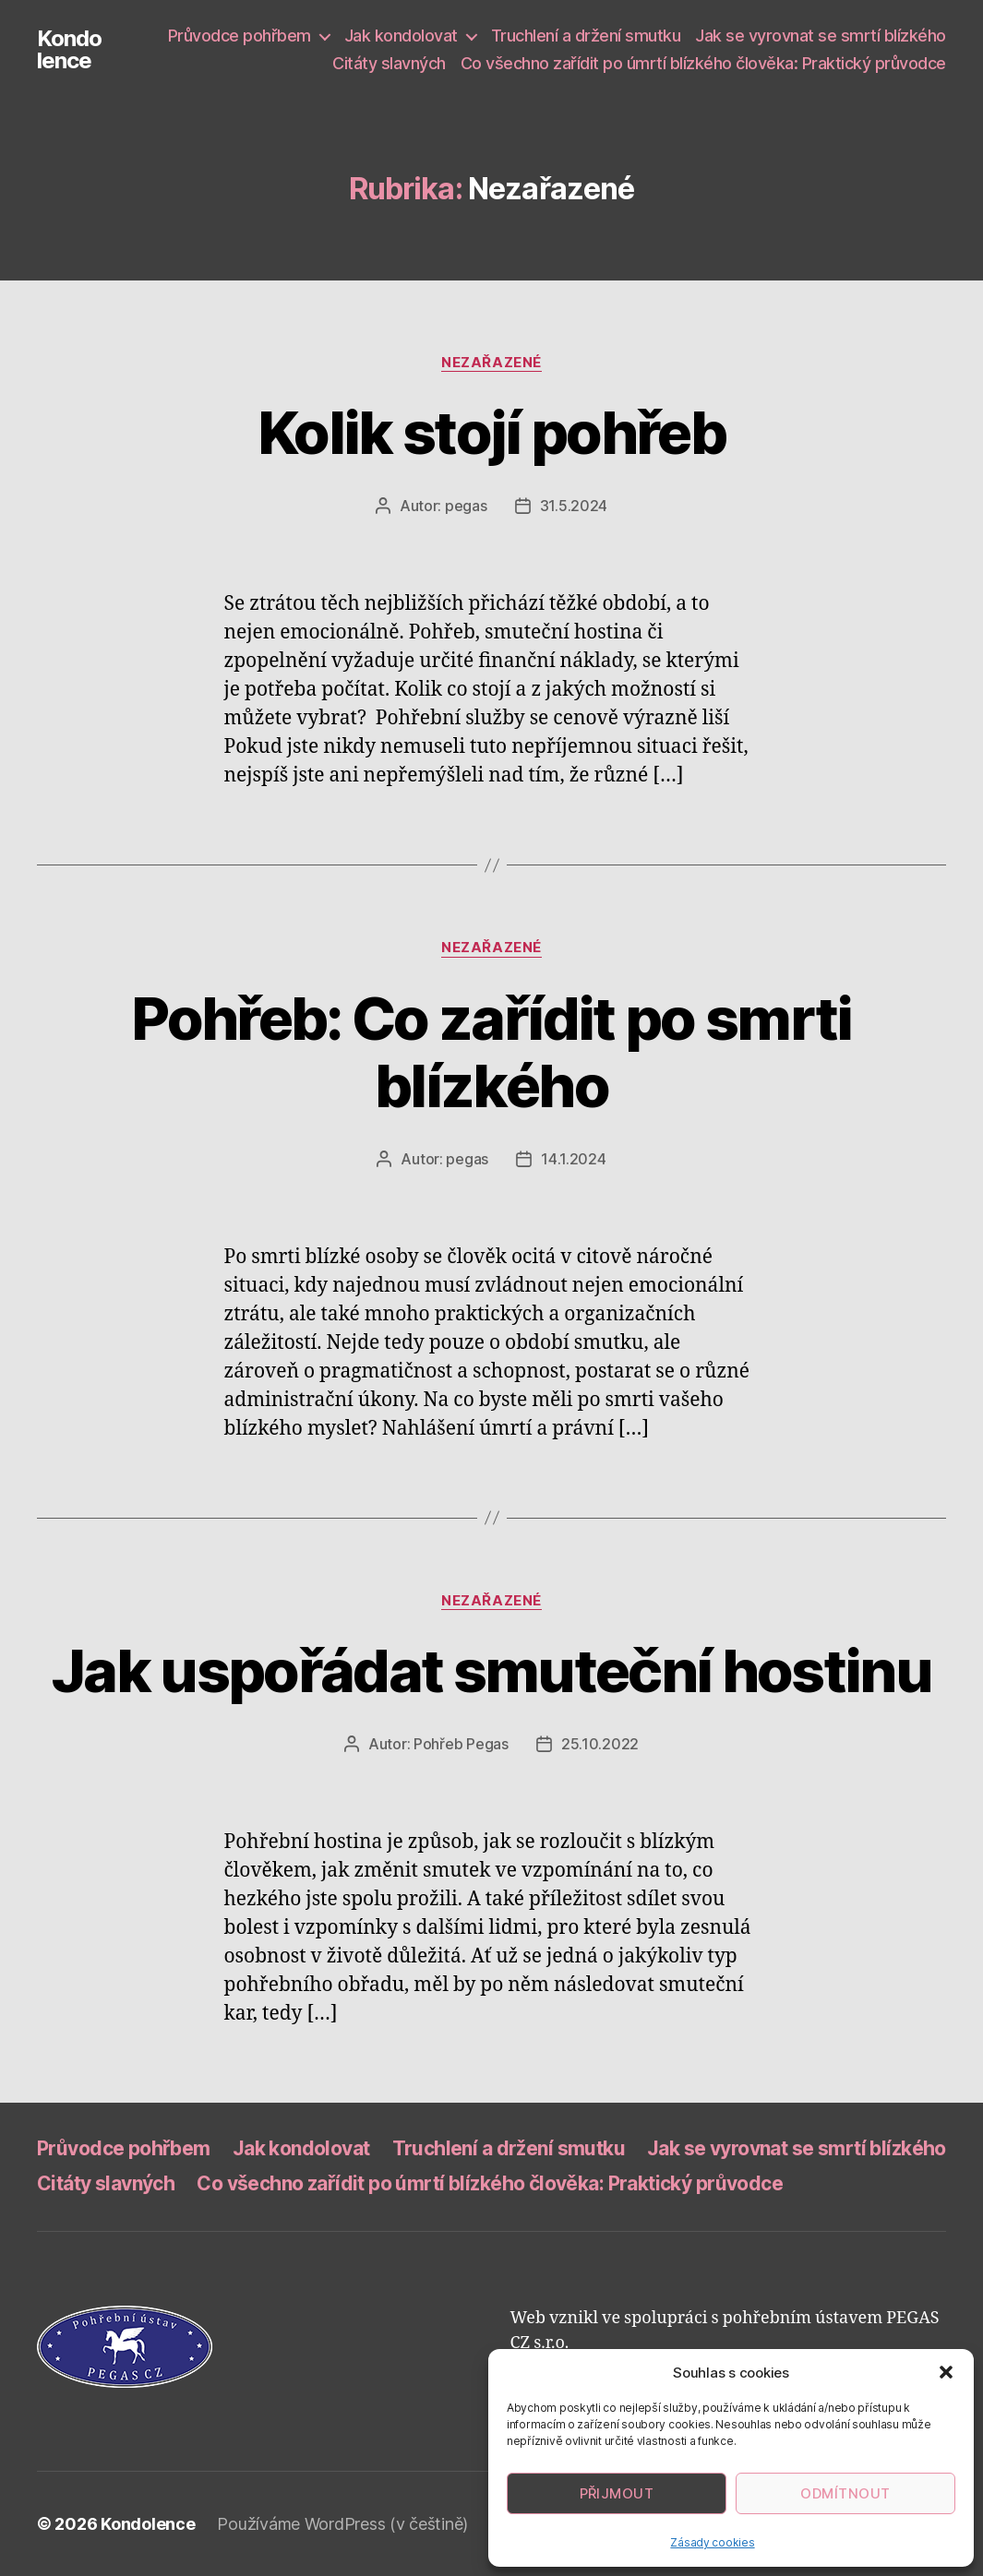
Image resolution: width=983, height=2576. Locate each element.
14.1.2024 (573, 1159)
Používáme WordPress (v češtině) (342, 2524)
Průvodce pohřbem (239, 35)
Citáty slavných (389, 63)
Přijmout (617, 2493)
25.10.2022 (600, 1744)
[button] (946, 2372)
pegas (466, 505)
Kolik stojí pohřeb (491, 432)
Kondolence (69, 50)
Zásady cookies (712, 2542)
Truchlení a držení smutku (586, 35)
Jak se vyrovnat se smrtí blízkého (820, 35)
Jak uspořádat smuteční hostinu (491, 1670)
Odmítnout (845, 2493)
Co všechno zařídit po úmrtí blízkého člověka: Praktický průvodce (703, 63)
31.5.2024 (574, 505)
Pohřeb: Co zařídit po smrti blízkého (491, 1052)
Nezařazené (491, 362)
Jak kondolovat (401, 35)
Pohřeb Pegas (461, 1744)
